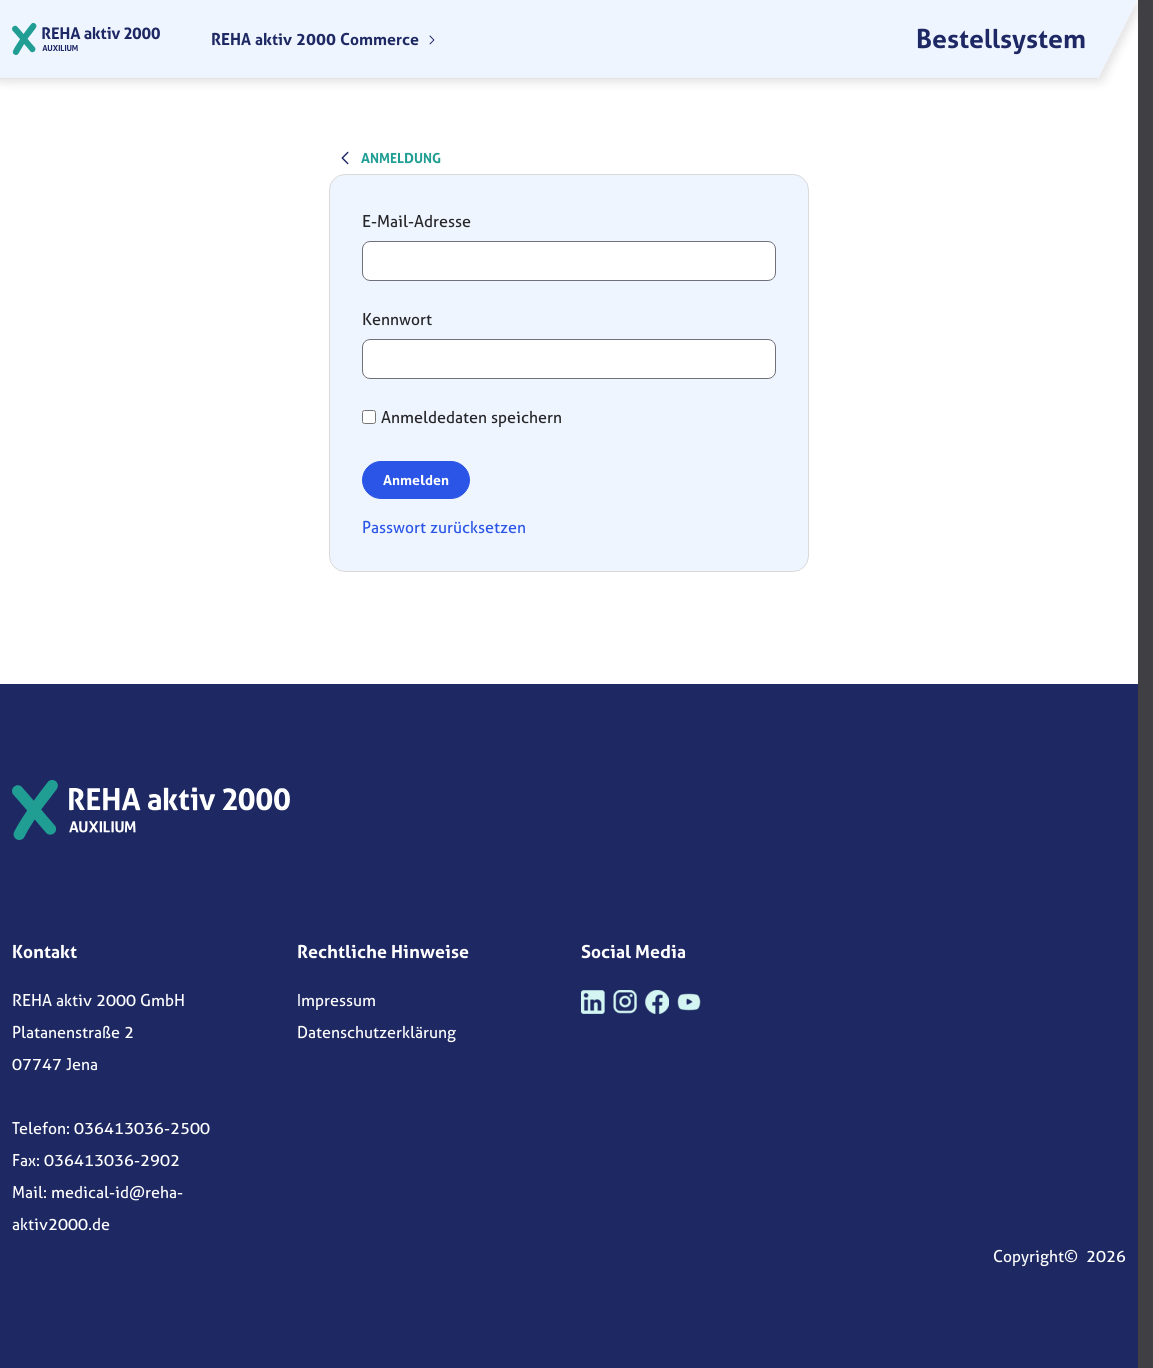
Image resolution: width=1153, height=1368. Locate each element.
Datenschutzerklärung (376, 1032)
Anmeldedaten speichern (462, 417)
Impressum (336, 1000)
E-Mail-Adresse (416, 221)
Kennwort (397, 319)
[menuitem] (324, 39)
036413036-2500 (142, 1128)
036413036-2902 (112, 1160)
